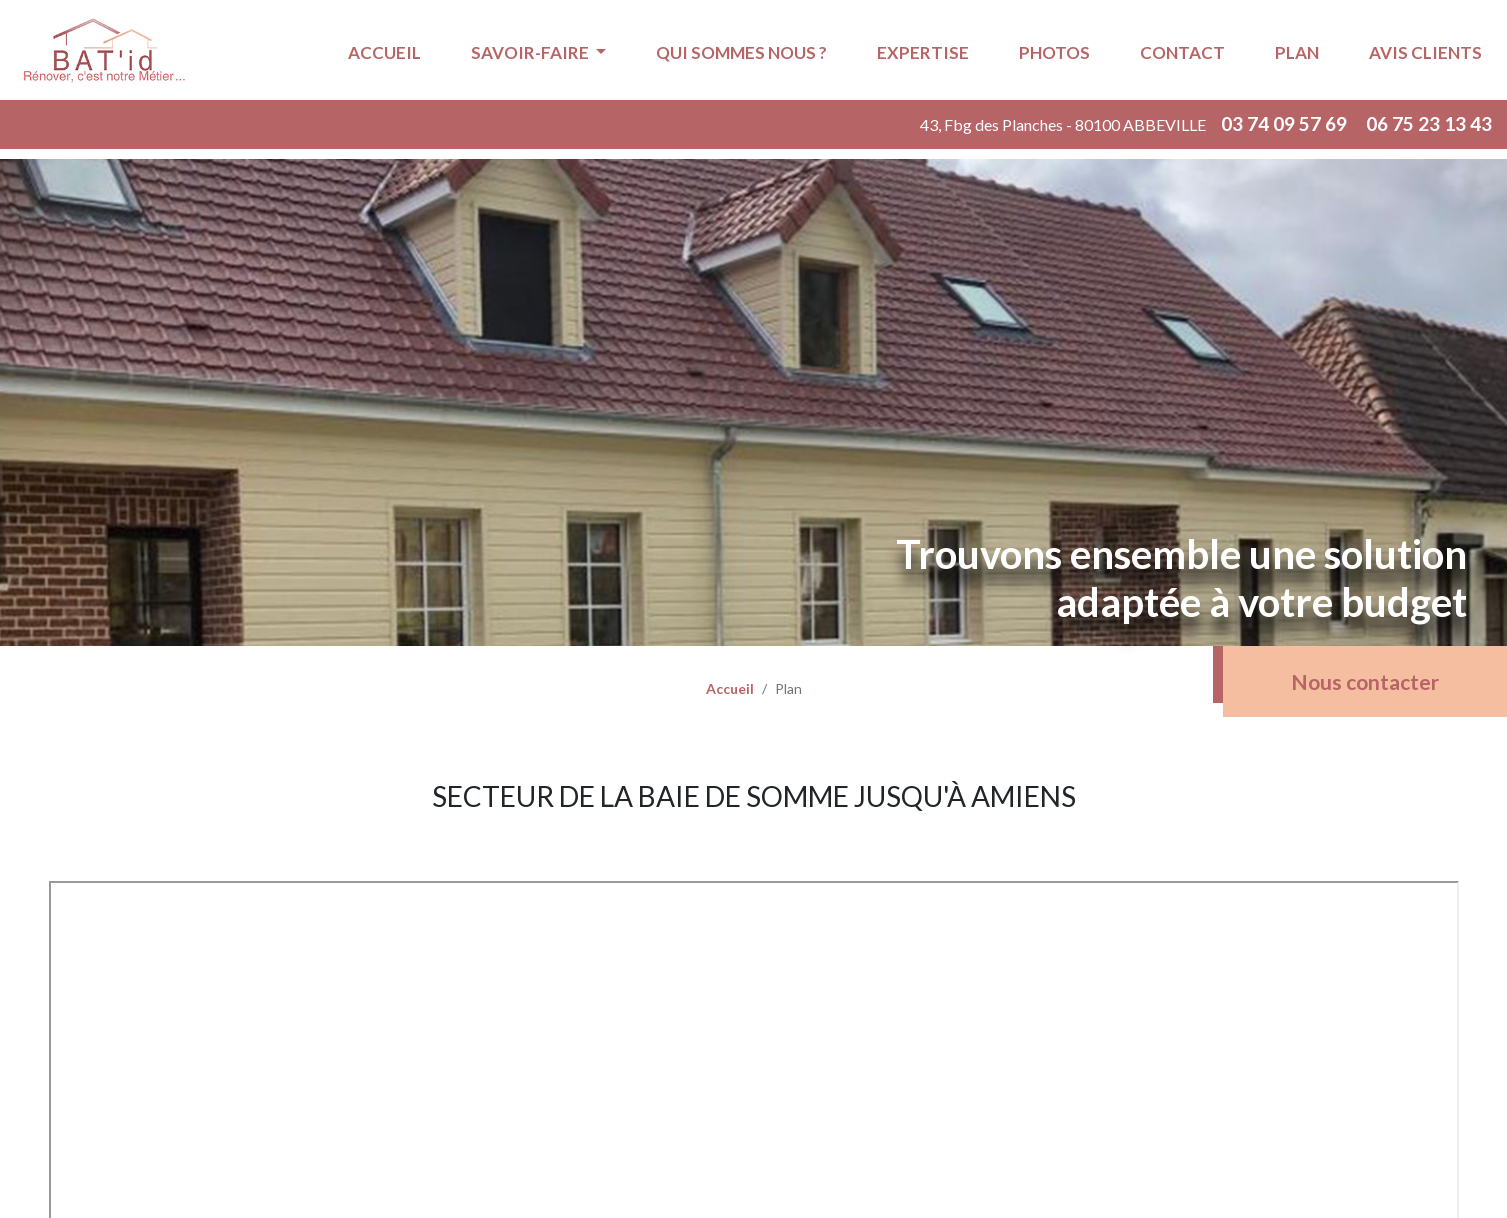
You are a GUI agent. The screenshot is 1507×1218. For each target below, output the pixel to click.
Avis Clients (1425, 52)
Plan (1297, 52)
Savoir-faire (531, 52)
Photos (1054, 52)
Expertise (923, 52)
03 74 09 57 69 (1286, 123)
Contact (1182, 52)
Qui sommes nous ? (741, 52)
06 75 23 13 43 (1429, 123)
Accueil (384, 52)
